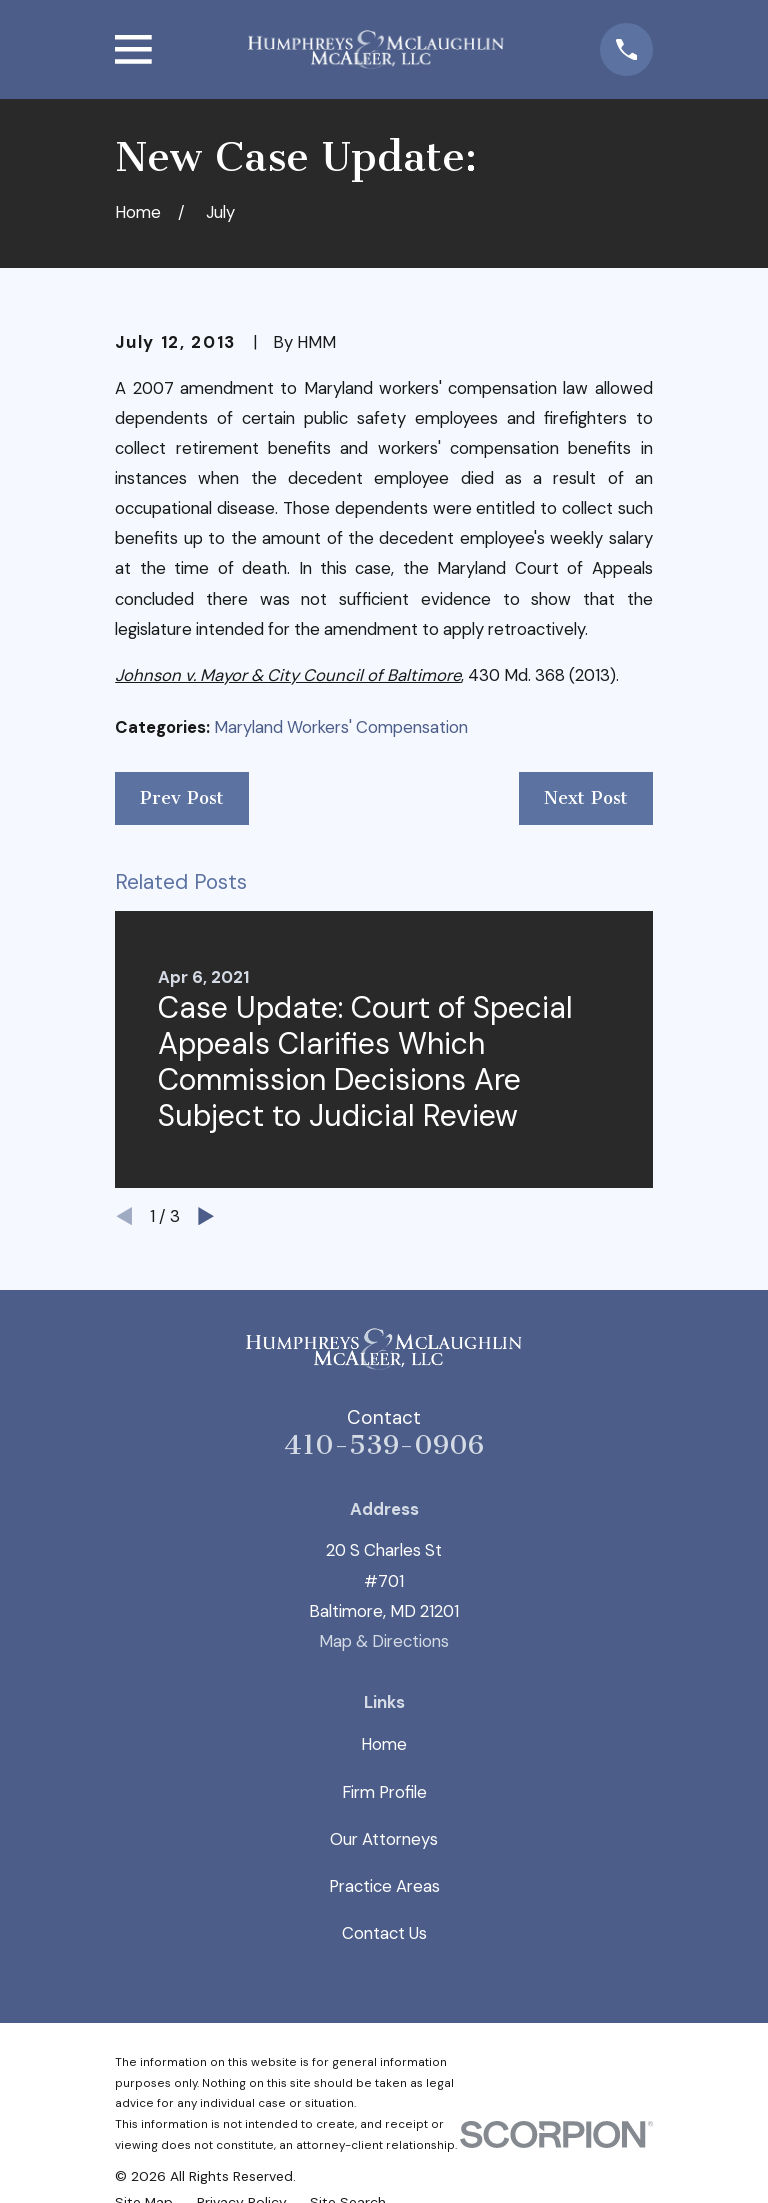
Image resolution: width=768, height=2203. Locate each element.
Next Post (586, 798)
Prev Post (182, 798)
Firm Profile (384, 1792)
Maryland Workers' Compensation (341, 727)
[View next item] (206, 1216)
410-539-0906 (384, 1445)
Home (384, 1744)
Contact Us (384, 1933)
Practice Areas (384, 1886)
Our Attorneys (384, 1839)
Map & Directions (384, 1641)
